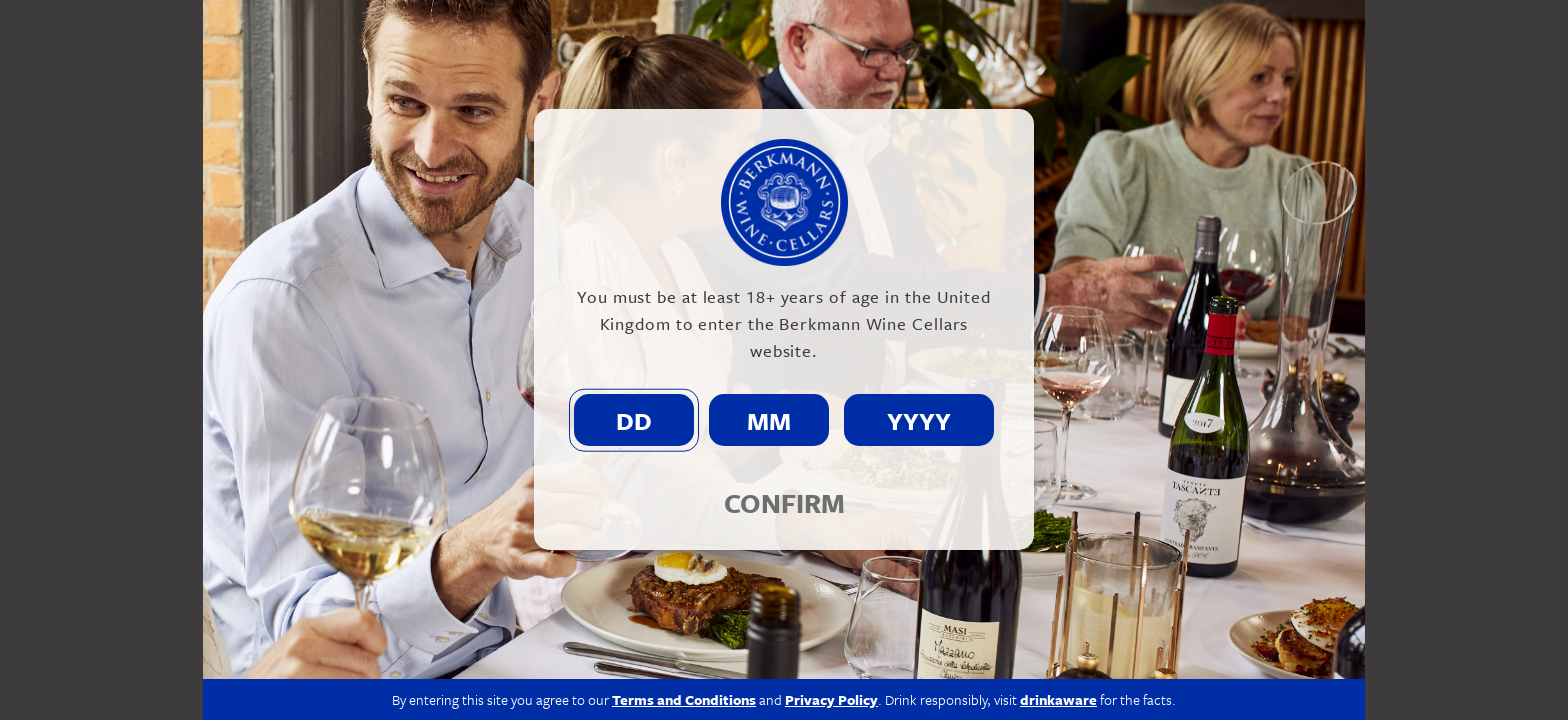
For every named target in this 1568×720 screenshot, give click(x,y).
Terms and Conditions (684, 699)
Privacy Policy (831, 699)
